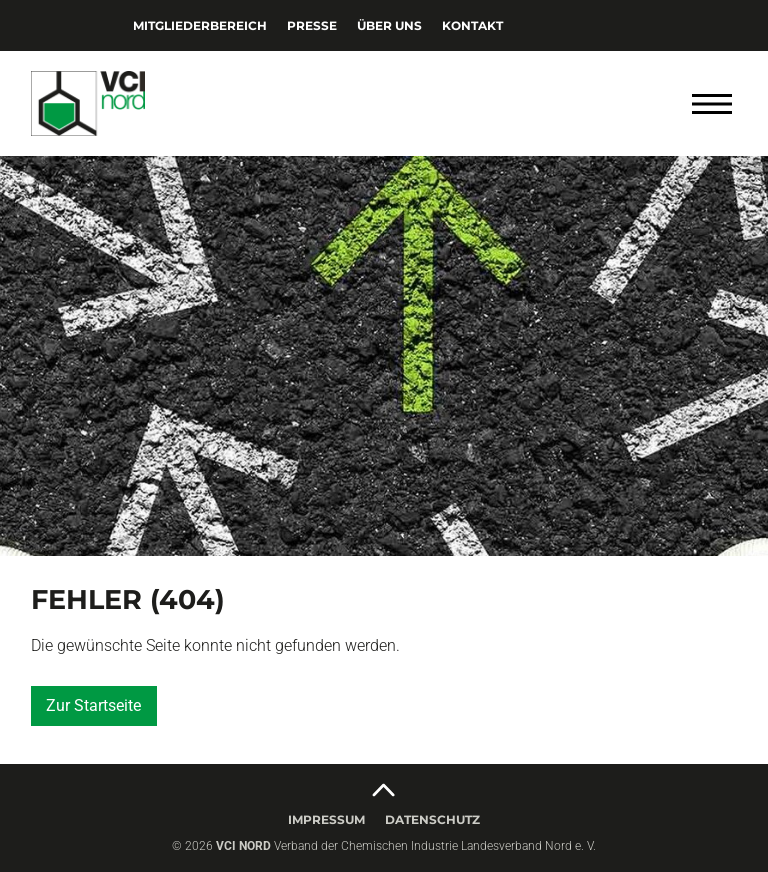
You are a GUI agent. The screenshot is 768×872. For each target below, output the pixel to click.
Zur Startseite (93, 705)
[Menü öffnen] (712, 104)
